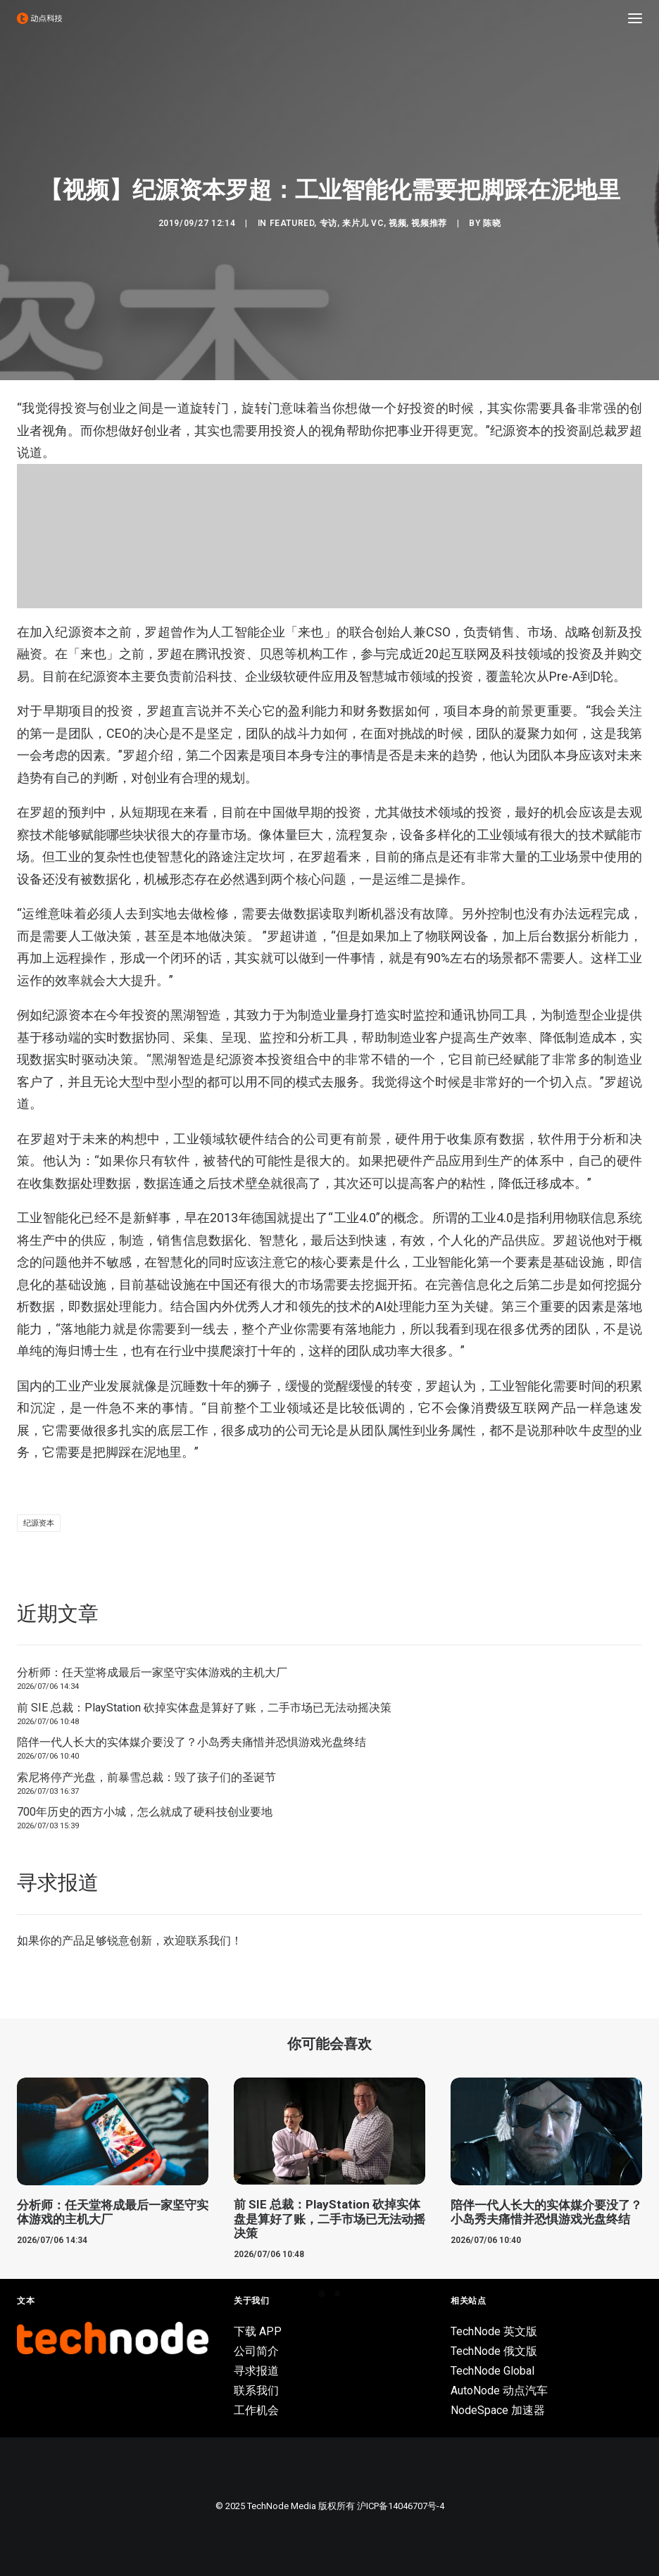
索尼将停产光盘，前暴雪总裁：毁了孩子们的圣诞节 (146, 1777)
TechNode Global (492, 2370)
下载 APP (258, 2331)
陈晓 (492, 223)
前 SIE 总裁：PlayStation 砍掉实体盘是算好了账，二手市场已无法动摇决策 (204, 1707)
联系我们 (208, 1940)
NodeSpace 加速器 (498, 2410)
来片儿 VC (363, 223)
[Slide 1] (322, 2293)
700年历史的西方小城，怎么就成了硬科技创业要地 (144, 1811)
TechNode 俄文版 (494, 2351)
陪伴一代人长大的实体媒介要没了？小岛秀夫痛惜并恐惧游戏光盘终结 (191, 1742)
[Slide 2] (337, 2293)
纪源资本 (38, 1523)
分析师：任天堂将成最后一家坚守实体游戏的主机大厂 (152, 1672)
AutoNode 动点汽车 (499, 2390)
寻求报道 (256, 2370)
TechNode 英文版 (494, 2331)
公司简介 (256, 2351)
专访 (328, 223)
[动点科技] (39, 18)
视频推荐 (428, 223)
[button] (635, 18)
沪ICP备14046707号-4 (400, 2506)
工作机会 (256, 2410)
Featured (292, 223)
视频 (397, 223)
